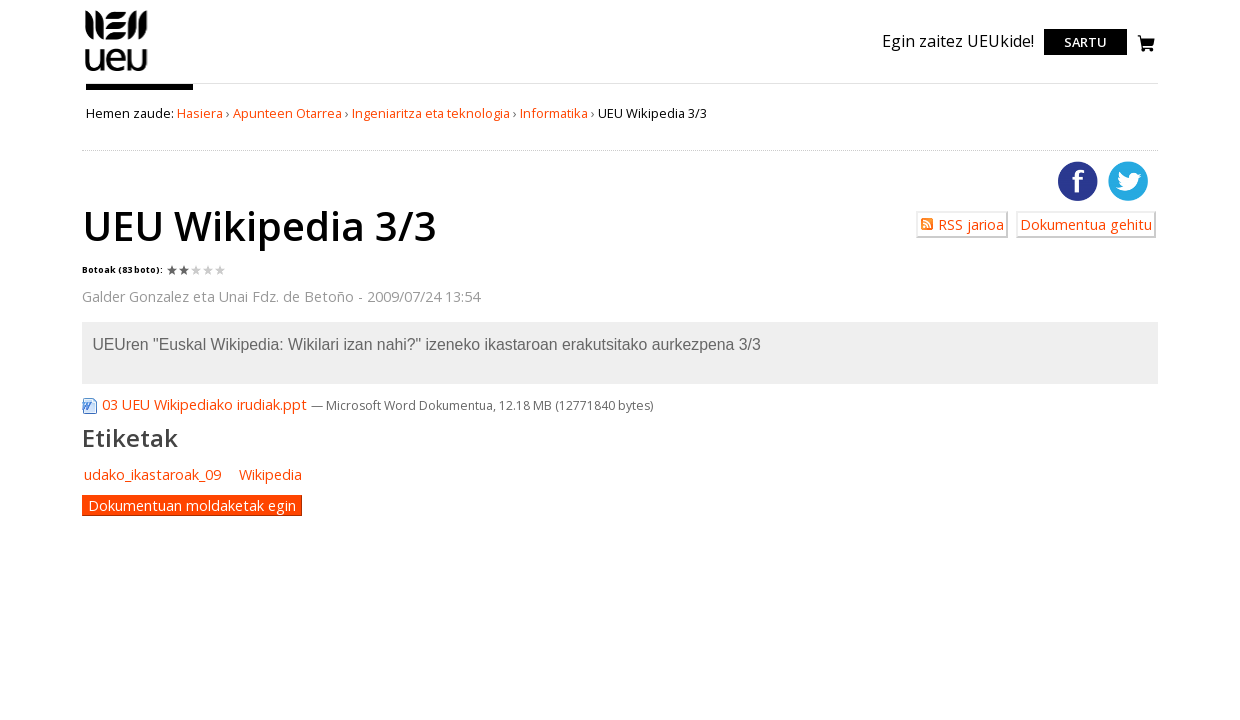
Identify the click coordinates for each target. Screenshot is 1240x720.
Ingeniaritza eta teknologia (431, 113)
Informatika (554, 113)
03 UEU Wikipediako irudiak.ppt (196, 404)
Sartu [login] (1085, 42)
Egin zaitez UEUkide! (958, 41)
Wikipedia (270, 474)
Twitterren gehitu (1128, 181)
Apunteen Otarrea (287, 113)
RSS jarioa (971, 224)
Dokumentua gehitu (1086, 224)
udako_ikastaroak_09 (152, 474)
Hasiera (200, 113)
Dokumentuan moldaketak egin (192, 505)
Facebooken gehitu (1078, 181)
